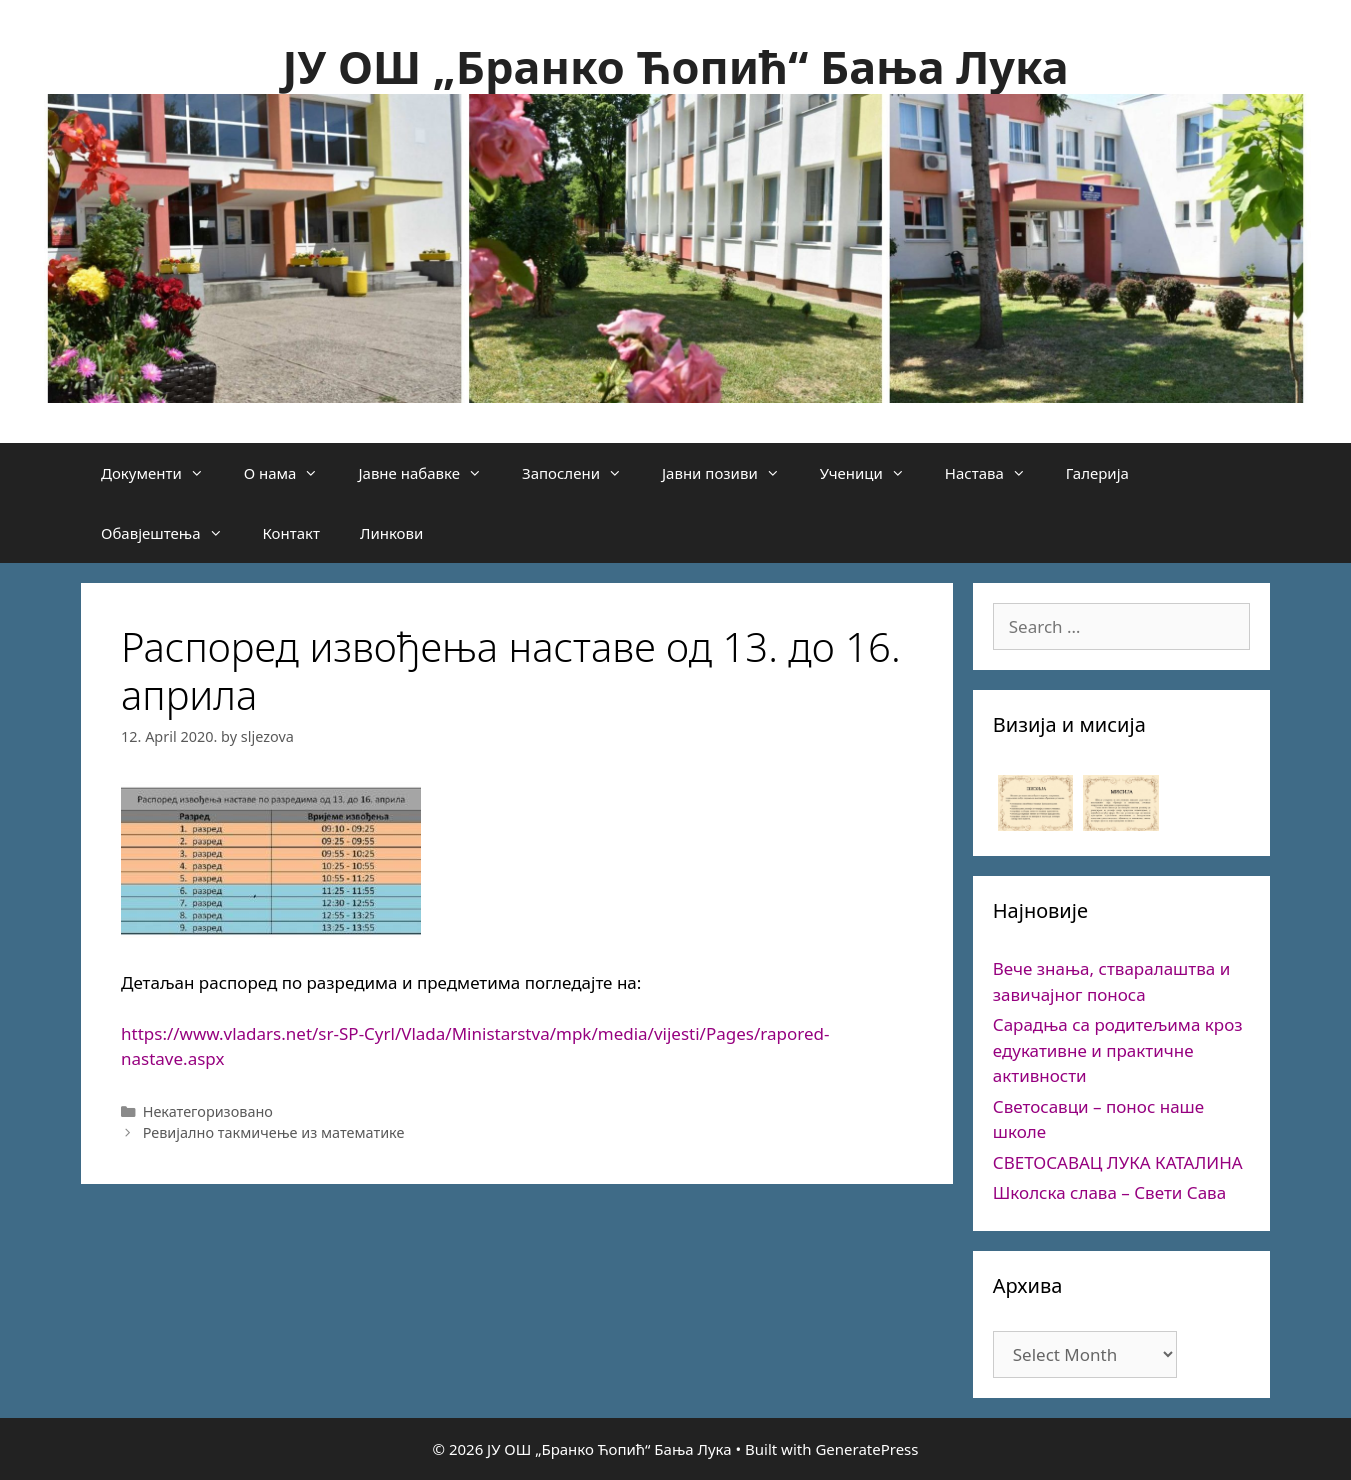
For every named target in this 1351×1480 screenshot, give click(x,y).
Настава (995, 473)
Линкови (391, 533)
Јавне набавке (430, 473)
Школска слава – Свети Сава (1109, 1192)
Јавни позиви (731, 473)
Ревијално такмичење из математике (274, 1132)
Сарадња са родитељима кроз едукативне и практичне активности (1118, 1050)
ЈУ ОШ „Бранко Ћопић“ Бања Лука (675, 66)
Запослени (582, 473)
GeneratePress (866, 1449)
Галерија (1097, 473)
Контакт (291, 533)
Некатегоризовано (208, 1111)
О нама (291, 473)
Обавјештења (172, 533)
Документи (162, 473)
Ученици (872, 473)
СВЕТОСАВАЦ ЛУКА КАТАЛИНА (1118, 1162)
